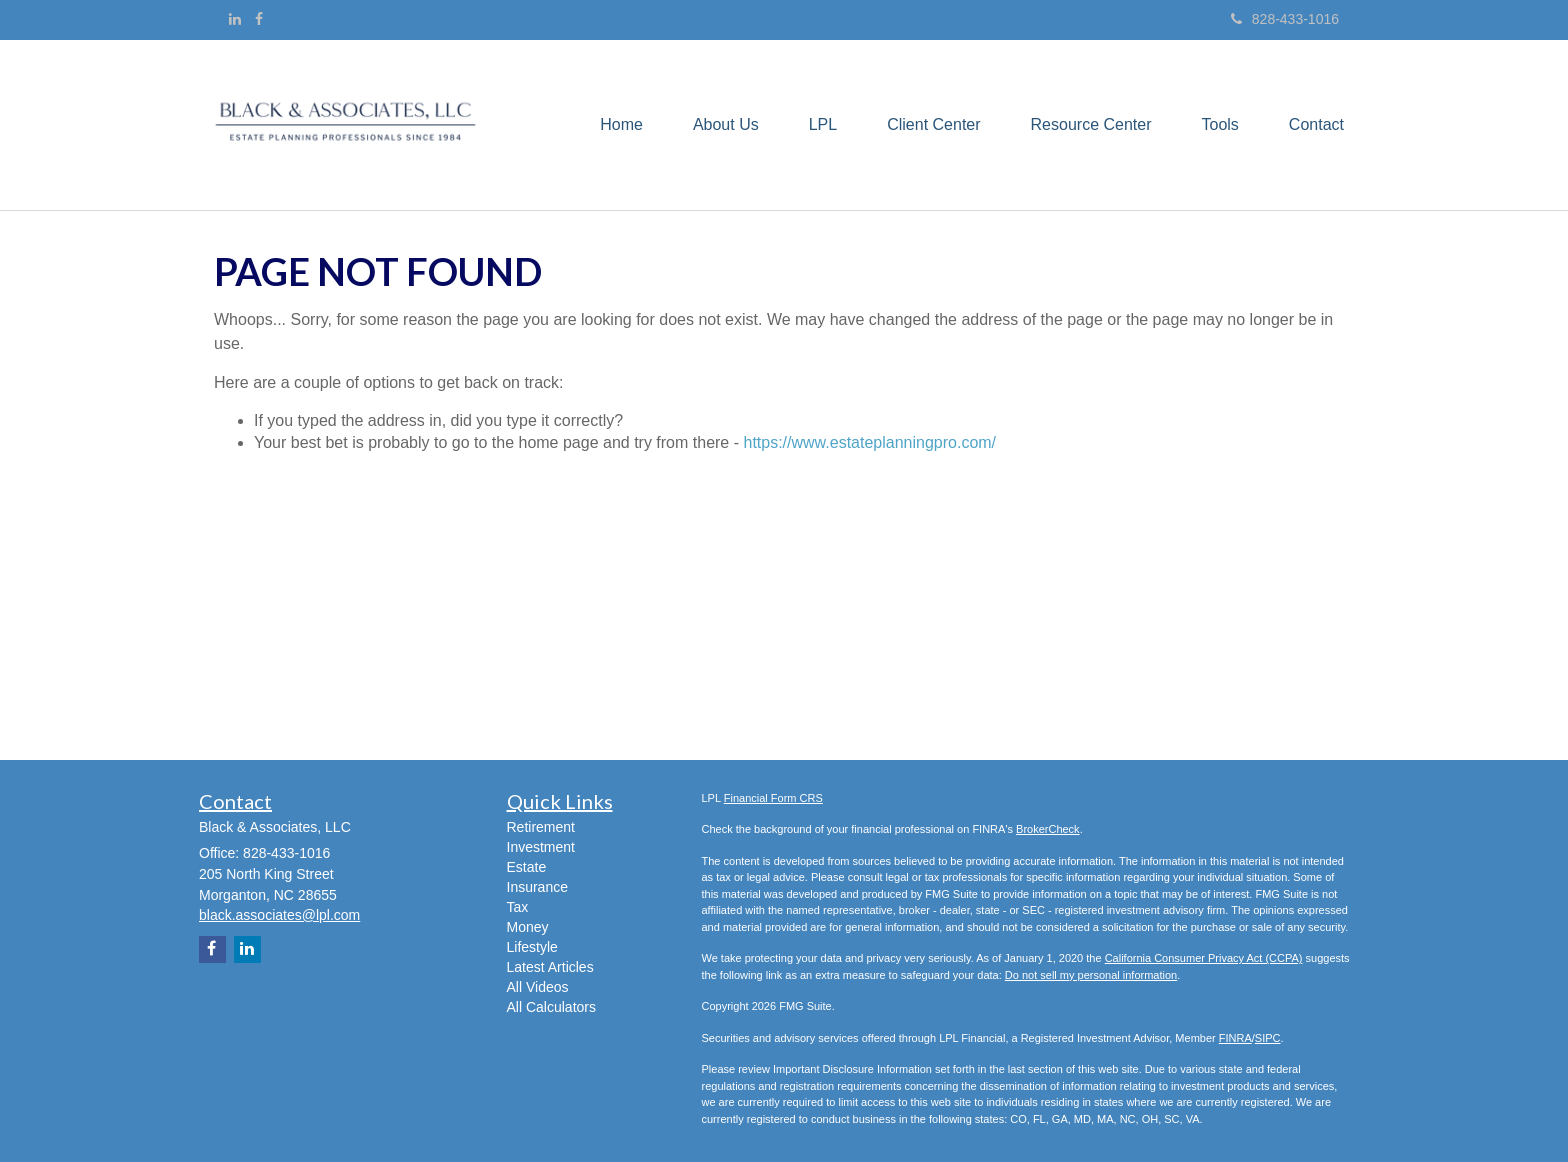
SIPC (1268, 1038)
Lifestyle (532, 947)
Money (528, 927)
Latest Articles (550, 967)
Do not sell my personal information (1091, 975)
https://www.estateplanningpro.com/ (869, 442)
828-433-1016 (1285, 19)
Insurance (537, 887)
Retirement (541, 827)
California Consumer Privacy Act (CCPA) (1204, 958)
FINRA (1235, 1038)
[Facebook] (259, 19)
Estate (527, 867)
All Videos (538, 987)
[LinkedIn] (235, 19)
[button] (726, 125)
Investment (541, 847)
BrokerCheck (1048, 829)
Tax (518, 907)
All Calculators (551, 1007)
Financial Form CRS (773, 798)
